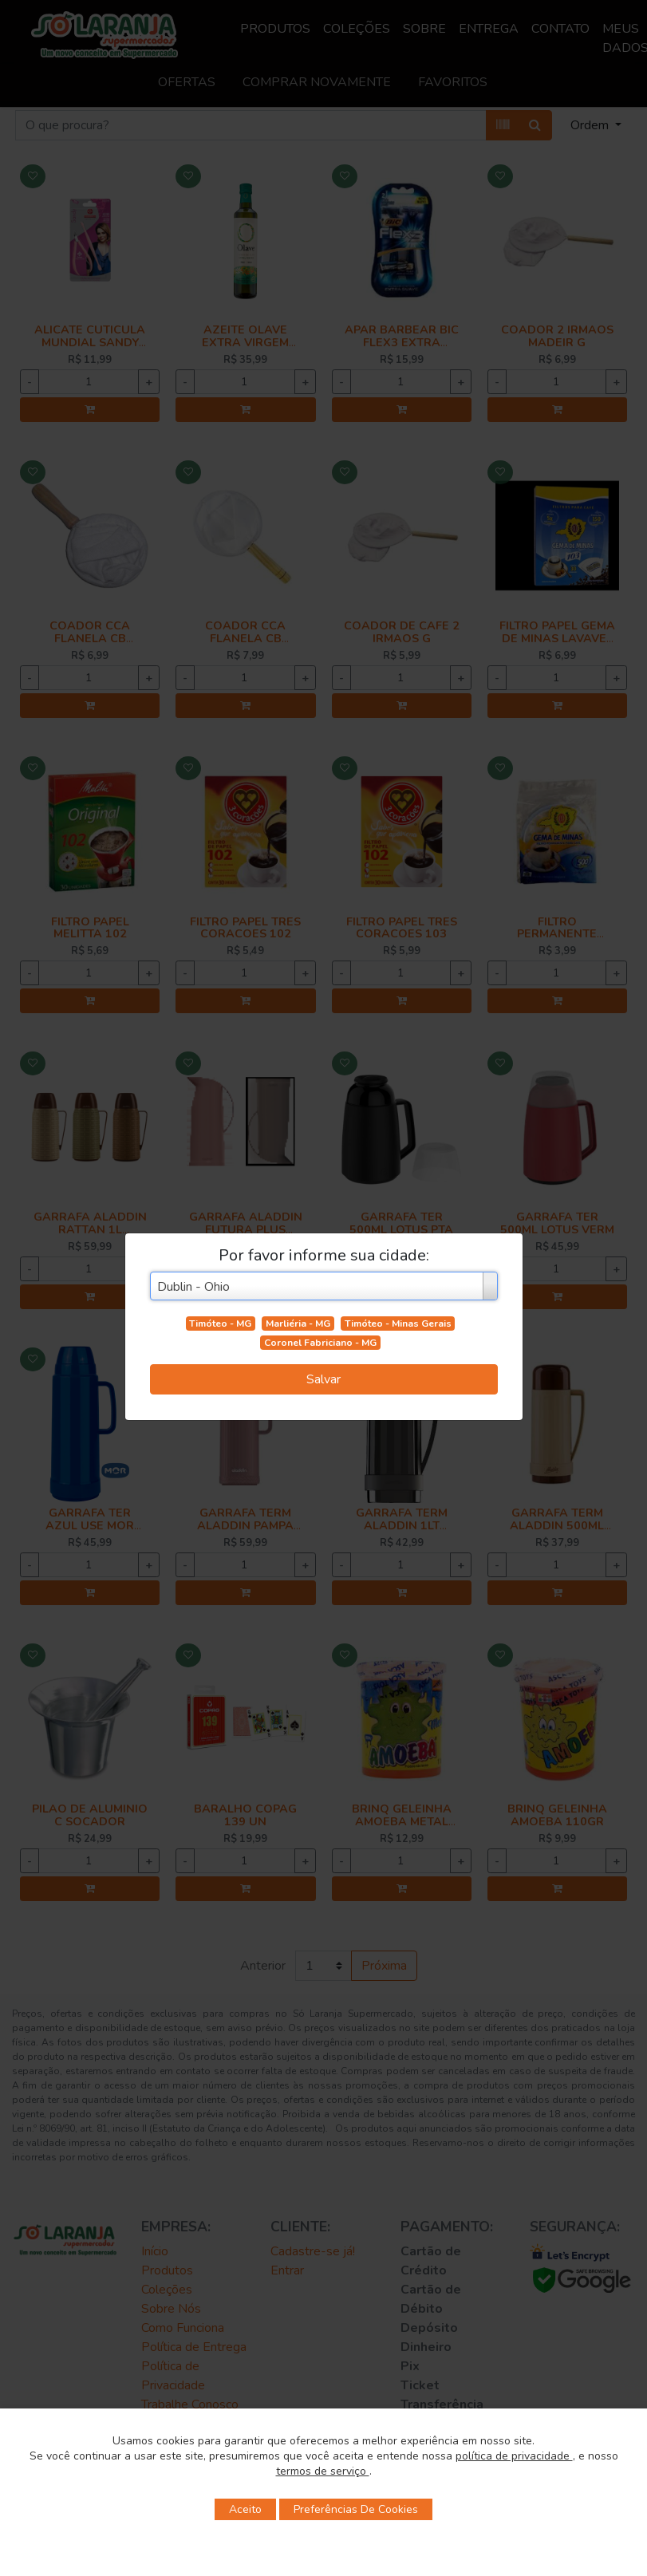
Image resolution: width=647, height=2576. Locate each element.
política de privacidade (514, 2456)
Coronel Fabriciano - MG (320, 1342)
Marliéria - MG (298, 1323)
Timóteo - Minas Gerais (398, 1323)
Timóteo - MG (220, 1323)
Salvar (323, 1379)
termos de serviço (322, 2471)
